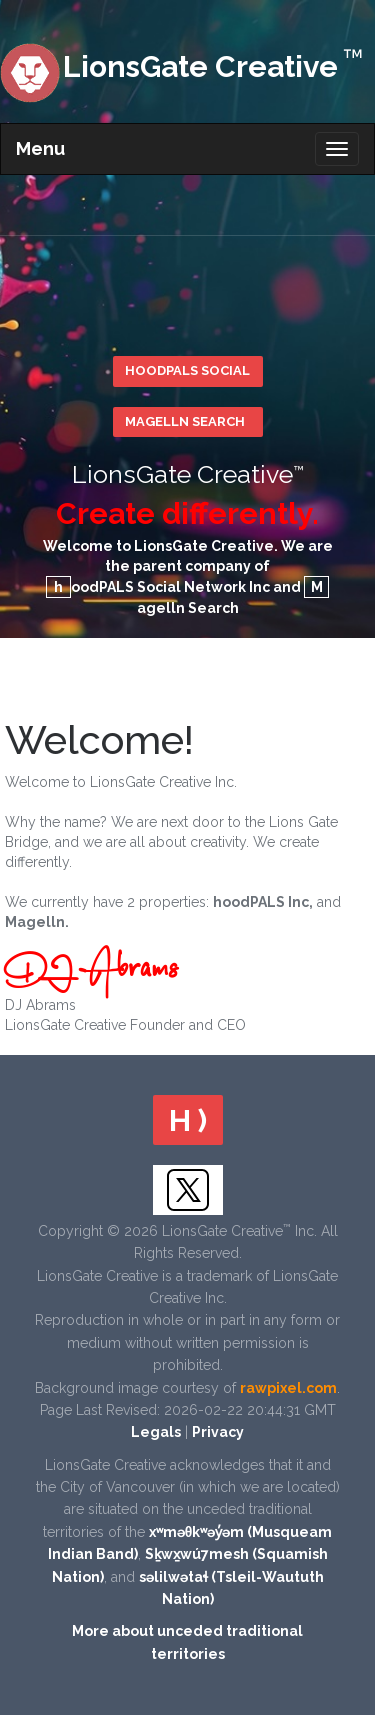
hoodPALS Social (187, 370)
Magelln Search (185, 421)
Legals (156, 1432)
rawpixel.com (288, 1388)
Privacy (218, 1432)
